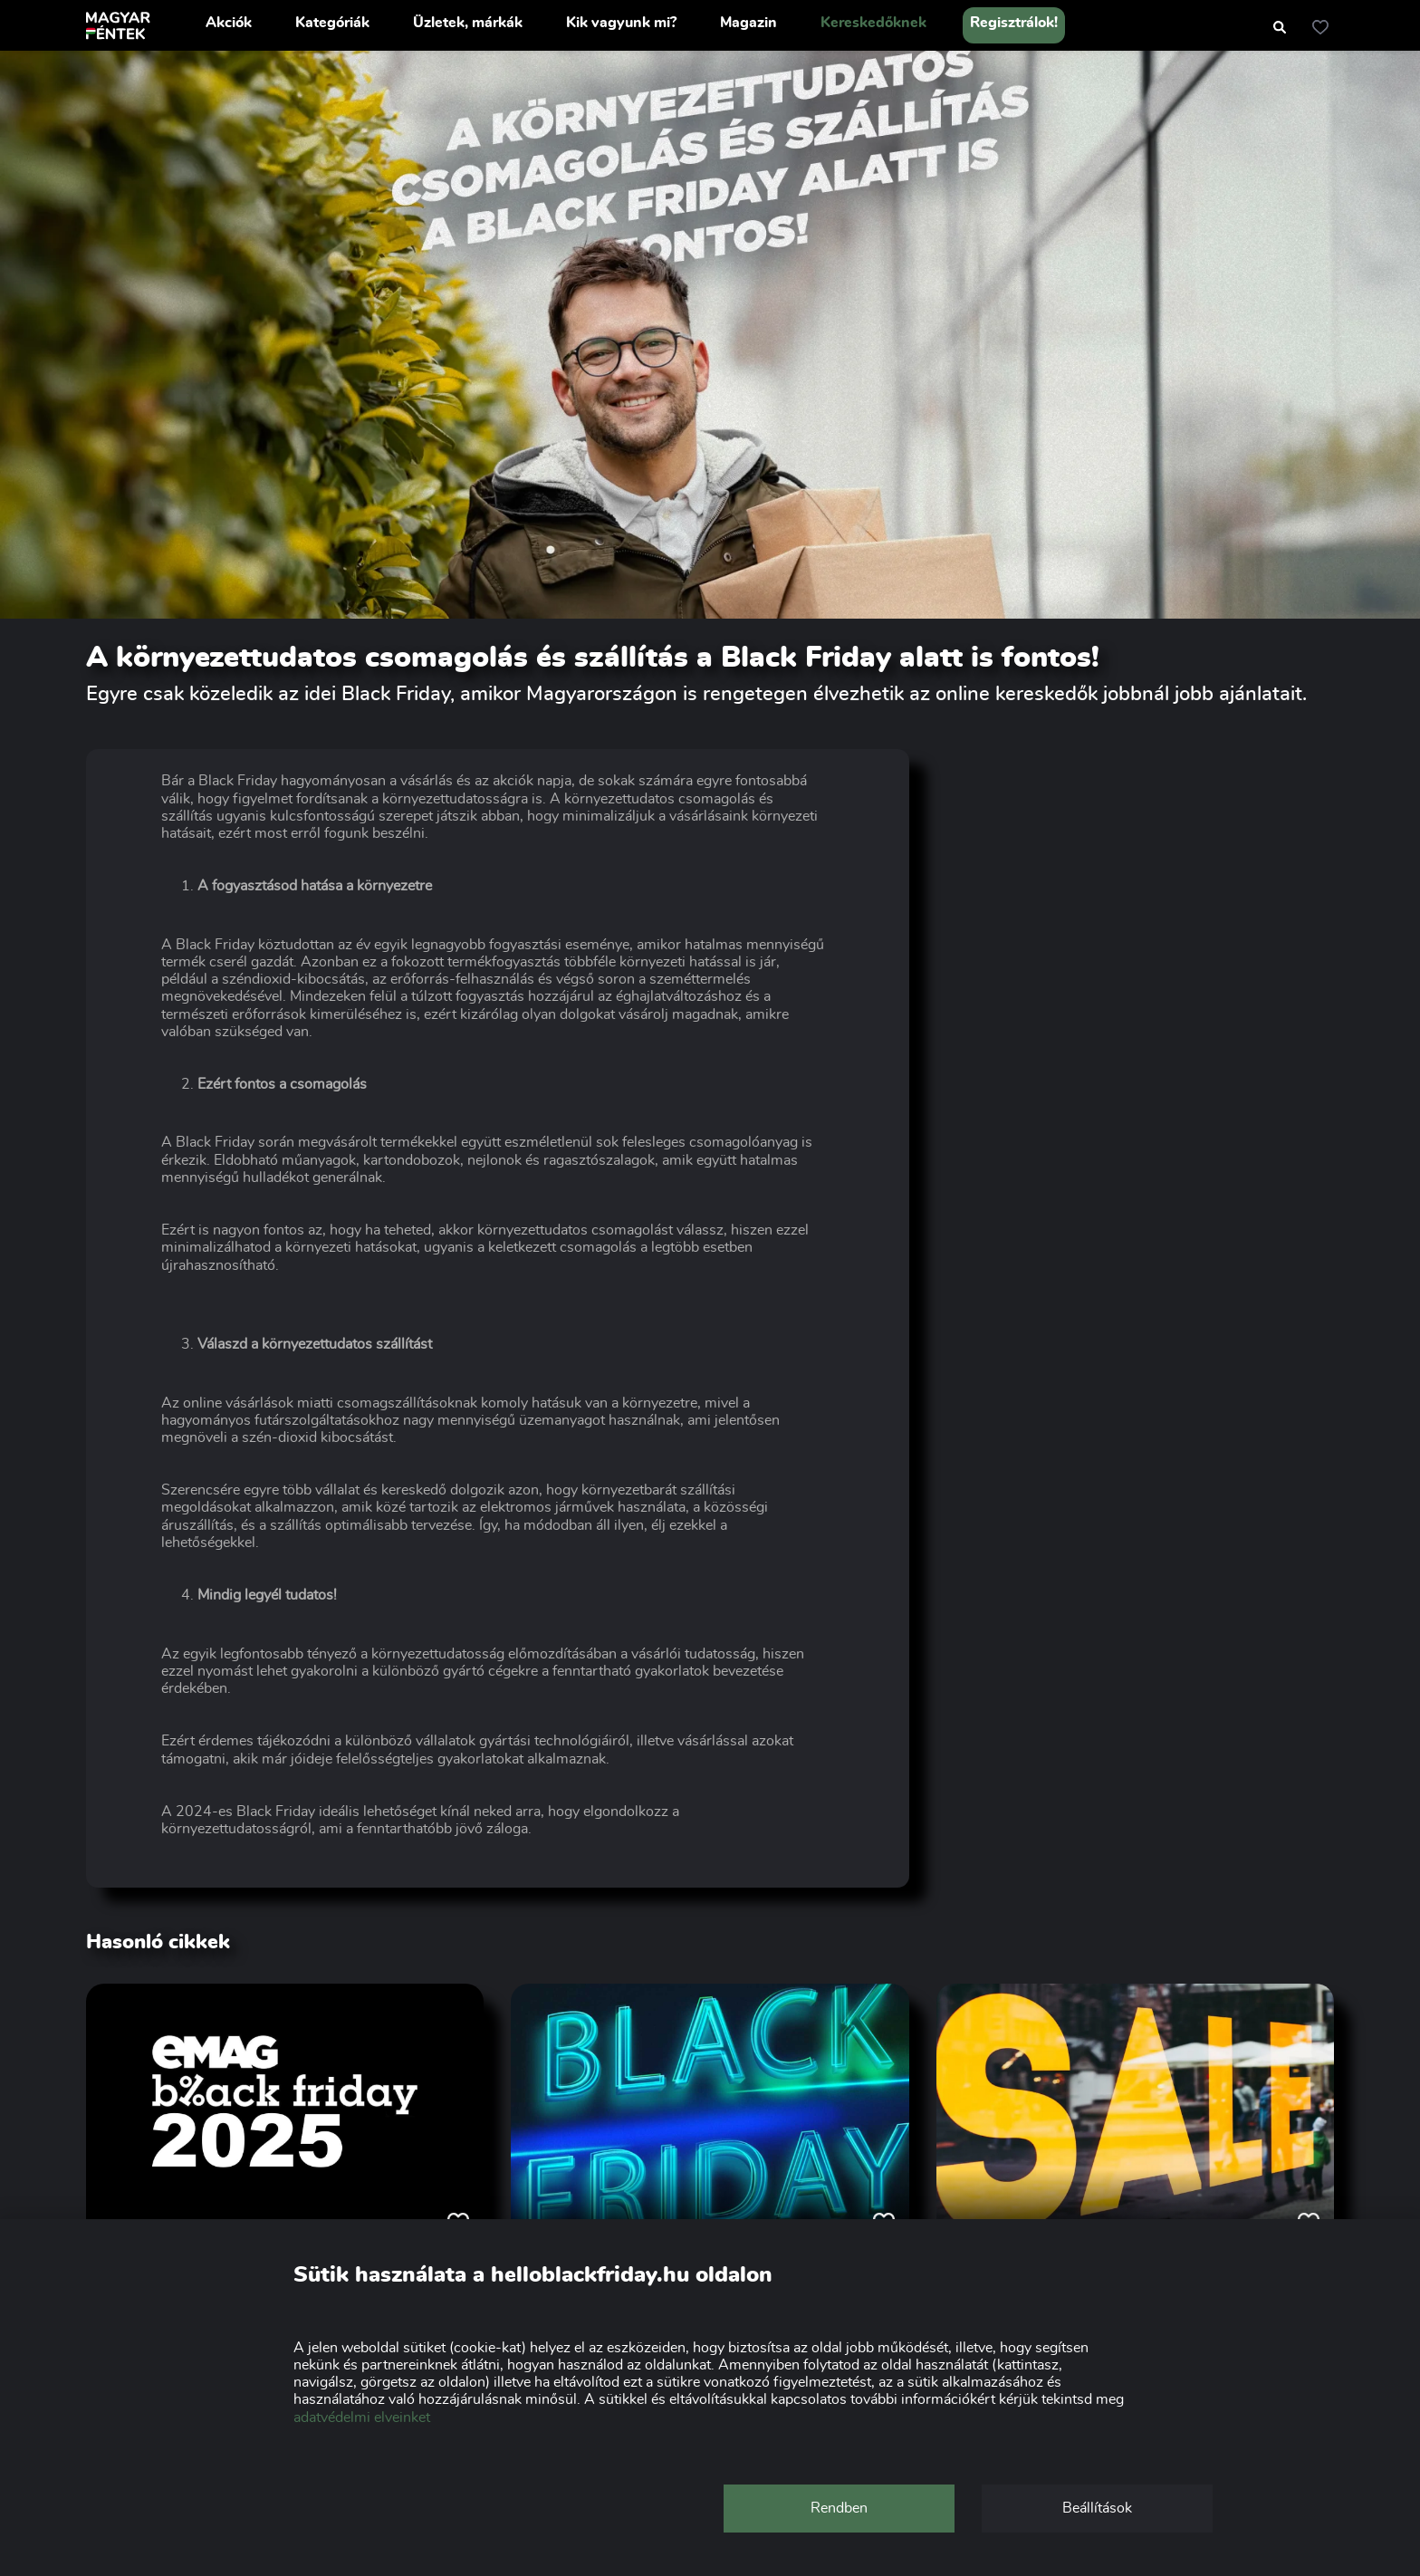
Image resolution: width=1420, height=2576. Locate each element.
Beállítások (1097, 2508)
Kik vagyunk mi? (621, 22)
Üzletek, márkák (468, 22)
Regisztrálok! (1014, 22)
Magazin (748, 22)
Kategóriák (332, 22)
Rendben (839, 2508)
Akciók (229, 22)
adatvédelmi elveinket (361, 2417)
